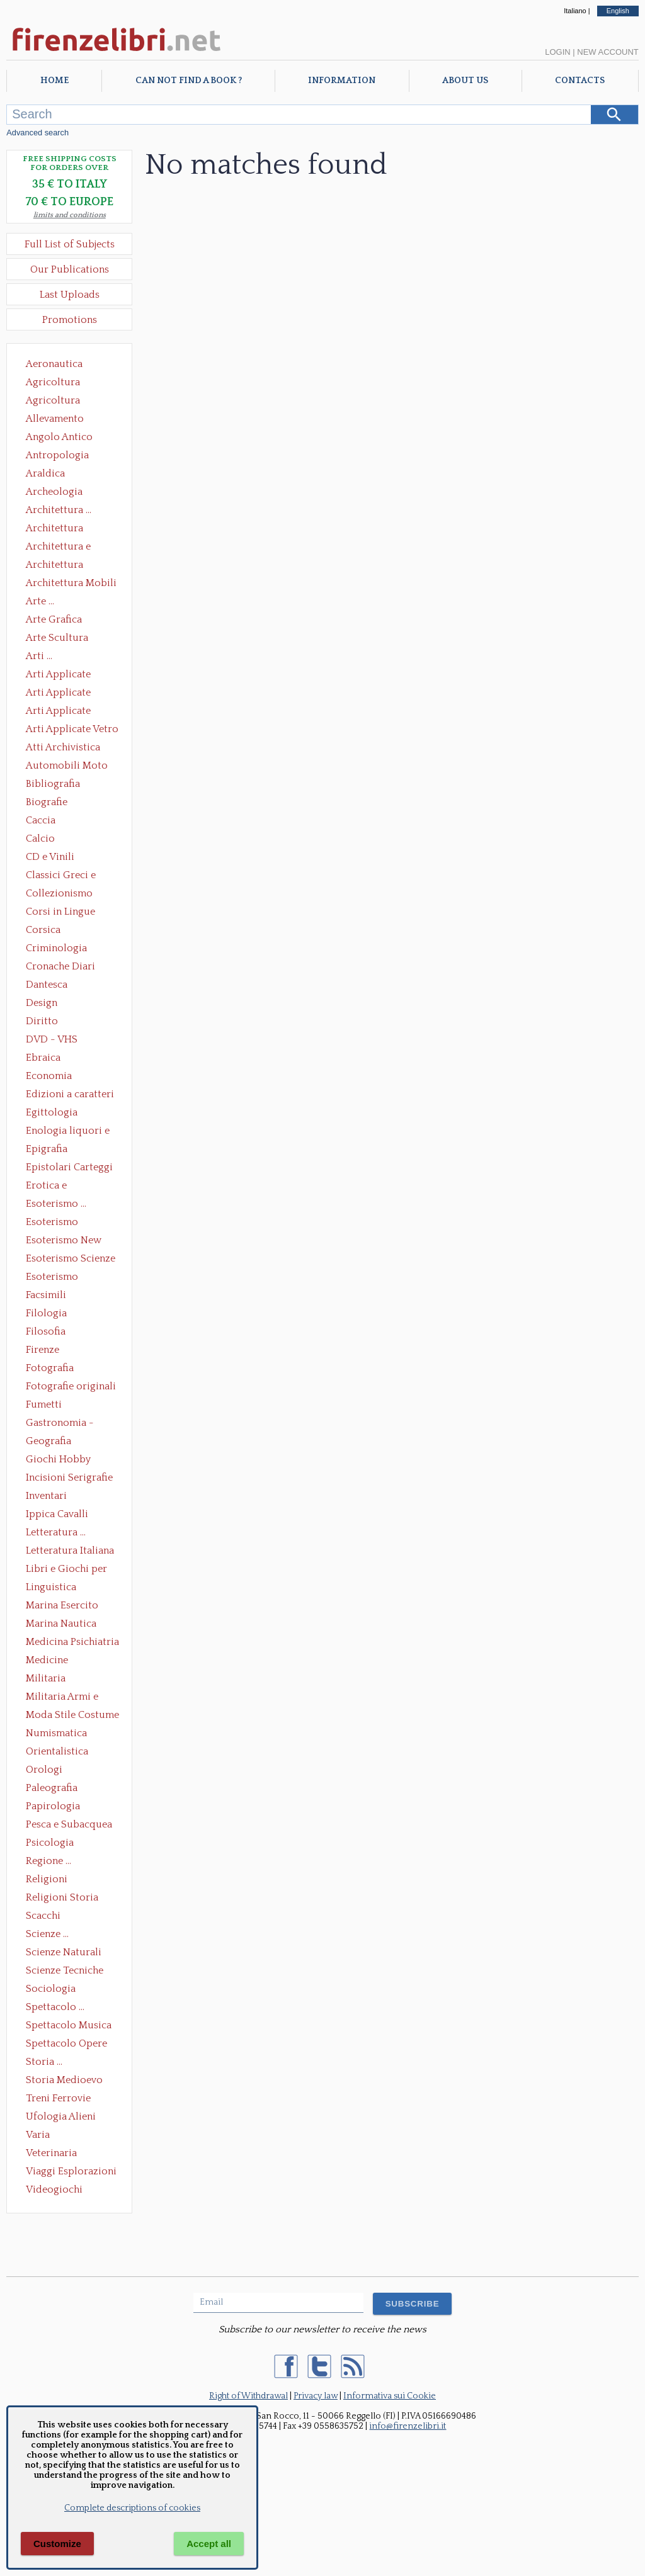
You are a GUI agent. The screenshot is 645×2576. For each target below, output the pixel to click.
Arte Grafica (54, 619)
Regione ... (48, 1861)
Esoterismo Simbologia (52, 1278)
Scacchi (43, 1915)
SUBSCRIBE (412, 2303)
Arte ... (40, 601)
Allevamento (55, 418)
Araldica (45, 473)
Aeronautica (54, 364)
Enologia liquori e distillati (68, 1132)
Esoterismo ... (56, 1203)
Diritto (42, 1021)
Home (54, 81)
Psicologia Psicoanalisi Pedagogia (53, 1844)
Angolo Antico (59, 437)
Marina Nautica (61, 1623)
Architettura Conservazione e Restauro (63, 529)
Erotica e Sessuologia (53, 1187)
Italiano (575, 10)
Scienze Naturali (63, 1952)
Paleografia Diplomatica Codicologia (54, 1789)
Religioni (46, 1879)
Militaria (46, 1678)
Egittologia (51, 1112)
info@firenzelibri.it (407, 2426)
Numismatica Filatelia (56, 1734)
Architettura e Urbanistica (58, 548)
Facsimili (46, 1295)
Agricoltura (53, 382)
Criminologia (56, 948)
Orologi (44, 1769)
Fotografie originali (71, 1386)
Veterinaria (51, 2153)
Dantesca (46, 984)
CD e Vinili (50, 856)
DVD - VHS (51, 1039)
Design (41, 1002)
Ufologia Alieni (61, 2116)
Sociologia (51, 1988)
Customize (57, 2543)
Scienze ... (47, 1934)
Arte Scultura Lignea (57, 639)
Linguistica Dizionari (51, 1588)
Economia (49, 1076)
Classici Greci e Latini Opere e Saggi (72, 876)
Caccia (40, 820)
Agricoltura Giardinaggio (56, 402)
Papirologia (53, 1806)
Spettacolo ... (55, 2007)
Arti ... (39, 656)
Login (557, 52)
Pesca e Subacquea (69, 1824)
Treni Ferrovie (58, 2098)
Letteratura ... (56, 1532)
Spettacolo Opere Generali (66, 2045)
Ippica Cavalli (57, 1514)
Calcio (40, 838)
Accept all (208, 2543)
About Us (465, 81)
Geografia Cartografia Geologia (52, 1442)
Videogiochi (54, 2189)
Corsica (43, 929)
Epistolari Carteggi (69, 1167)
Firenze (42, 1349)
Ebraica (43, 1057)
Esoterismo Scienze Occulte (70, 1260)
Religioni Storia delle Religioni (62, 1899)
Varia (38, 2134)
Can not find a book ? (188, 81)
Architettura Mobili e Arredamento (71, 584)
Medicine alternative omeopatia (51, 1661)
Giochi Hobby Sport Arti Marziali (69, 1460)
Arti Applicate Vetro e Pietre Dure (72, 730)
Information (341, 81)
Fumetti (44, 1404)
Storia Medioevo (64, 2080)
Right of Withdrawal (248, 2396)
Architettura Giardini (54, 566)
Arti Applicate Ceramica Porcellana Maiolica (71, 675)
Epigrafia (46, 1149)
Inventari (46, 1495)
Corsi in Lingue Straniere (60, 913)
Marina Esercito (62, 1605)
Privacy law (316, 2396)
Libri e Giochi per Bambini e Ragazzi (67, 1570)
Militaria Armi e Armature (62, 1698)
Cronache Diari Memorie (60, 967)
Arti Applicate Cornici (58, 694)
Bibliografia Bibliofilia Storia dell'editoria (64, 785)
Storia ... (44, 2061)
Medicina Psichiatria (72, 1641)
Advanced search (37, 132)
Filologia (46, 1313)
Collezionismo (59, 893)
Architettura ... (58, 510)
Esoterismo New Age (63, 1241)
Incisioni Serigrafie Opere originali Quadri (69, 1479)
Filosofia (46, 1331)
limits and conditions (69, 215)
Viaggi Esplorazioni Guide (71, 2172)
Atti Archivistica (63, 747)
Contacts (580, 81)
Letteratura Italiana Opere (70, 1552)
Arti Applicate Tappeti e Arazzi (63, 712)
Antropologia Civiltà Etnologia (64, 456)
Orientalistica (57, 1751)
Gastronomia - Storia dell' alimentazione (60, 1424)
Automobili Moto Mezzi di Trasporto (70, 767)
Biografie (46, 802)
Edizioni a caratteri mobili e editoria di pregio (71, 1095)
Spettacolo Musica (68, 2025)
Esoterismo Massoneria (52, 1223)
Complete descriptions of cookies (132, 2508)
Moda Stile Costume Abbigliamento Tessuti (72, 1716)
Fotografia (50, 1368)
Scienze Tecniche (64, 1970)
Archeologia (54, 491)
